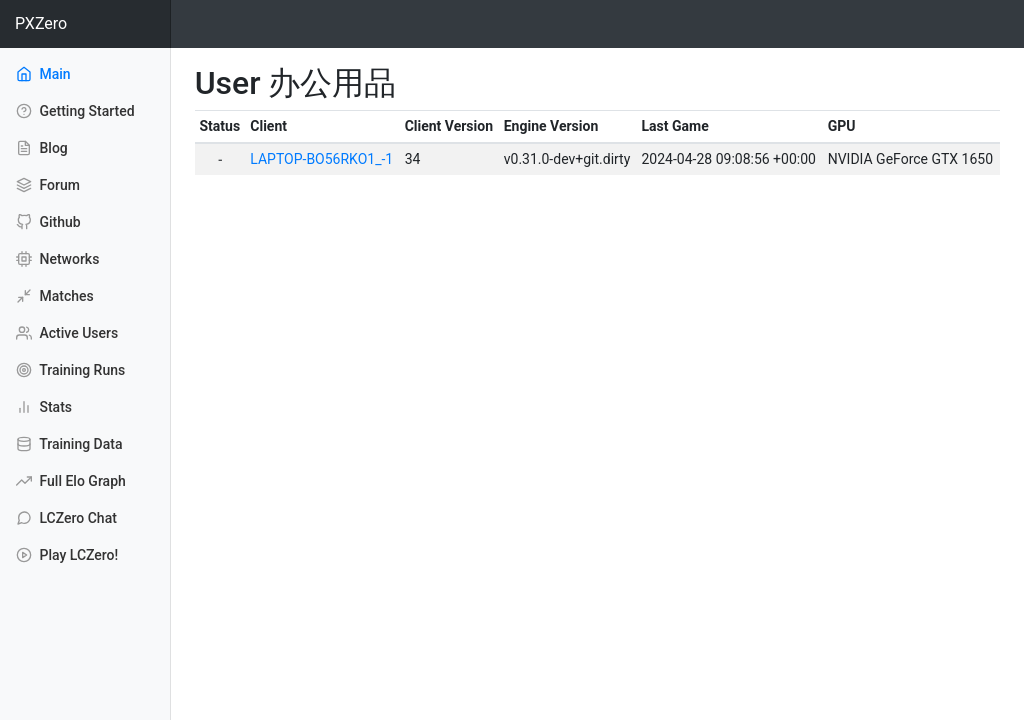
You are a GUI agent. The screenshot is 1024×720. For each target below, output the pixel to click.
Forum (48, 185)
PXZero (41, 23)
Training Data (69, 444)
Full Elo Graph (71, 481)
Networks (57, 259)
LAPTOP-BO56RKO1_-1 (321, 159)
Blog (42, 148)
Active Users (67, 333)
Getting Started (75, 111)
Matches (55, 296)
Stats (44, 407)
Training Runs (70, 370)
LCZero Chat (66, 518)
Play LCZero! (67, 555)
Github (48, 222)
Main (70, 73)
